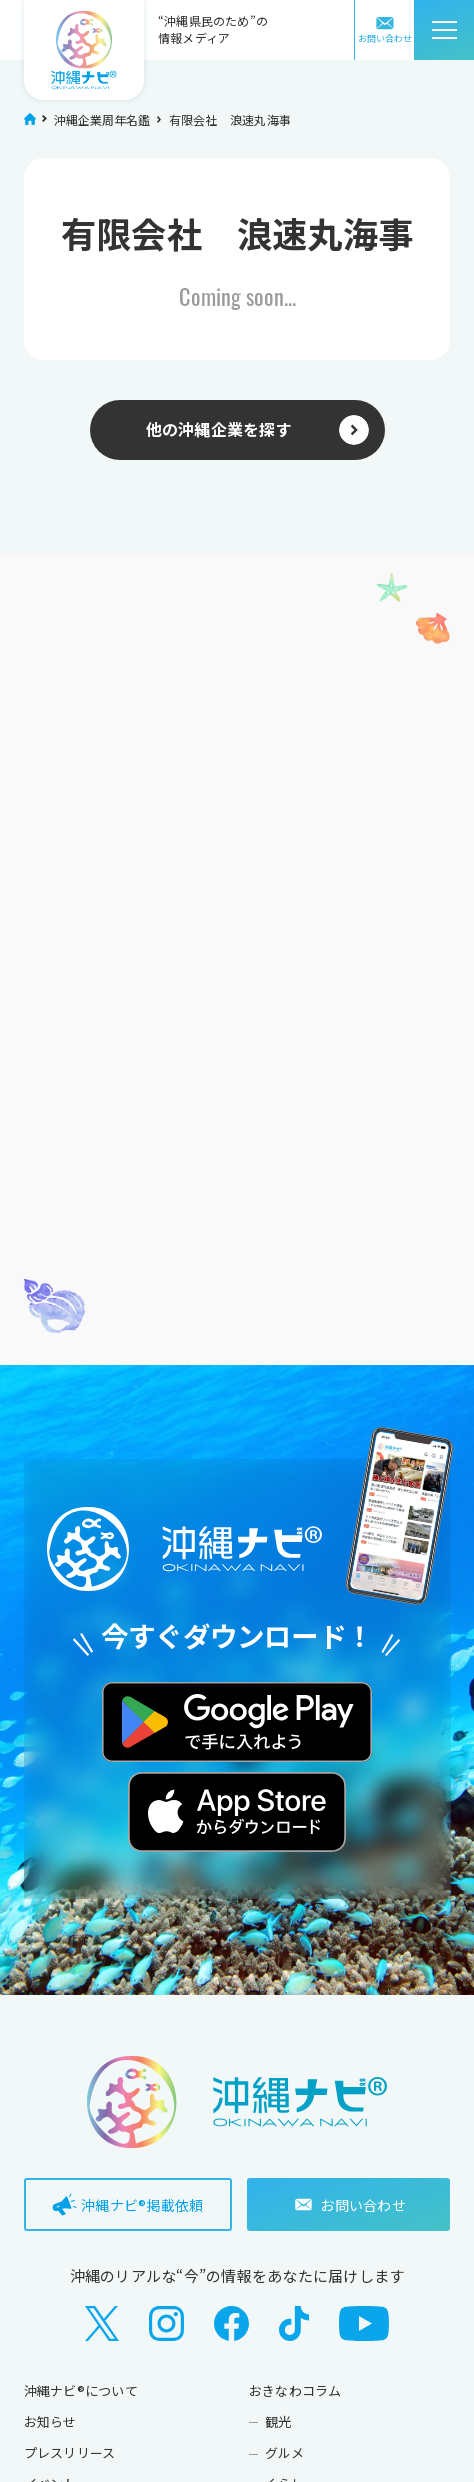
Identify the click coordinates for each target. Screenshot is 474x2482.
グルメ (285, 2452)
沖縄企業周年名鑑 (103, 119)
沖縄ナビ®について (81, 2390)
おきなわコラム (295, 2390)
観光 (278, 2421)
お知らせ (50, 2421)
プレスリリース (70, 2452)
